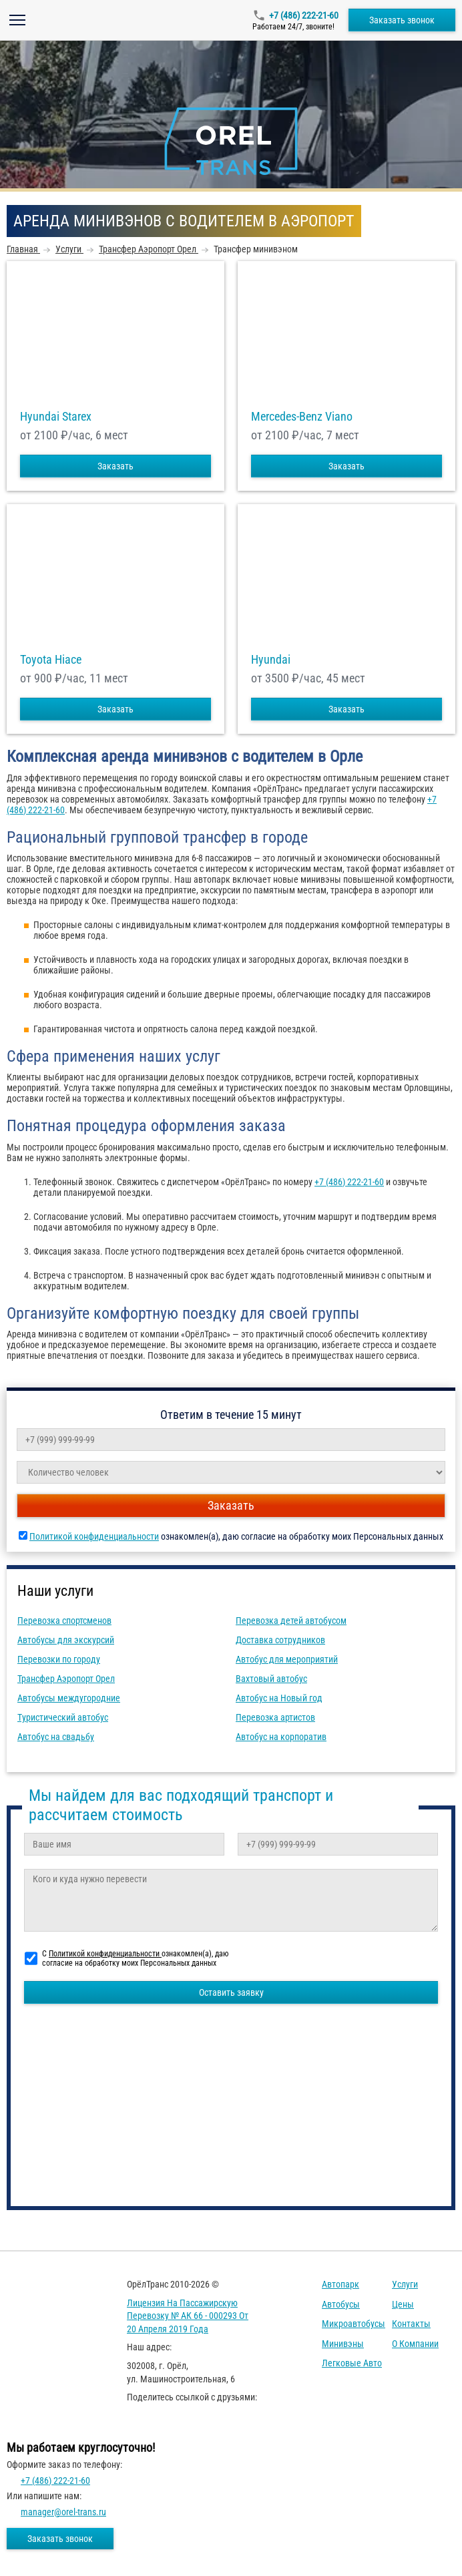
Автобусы (341, 2304)
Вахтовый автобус (271, 1678)
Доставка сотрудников (280, 1640)
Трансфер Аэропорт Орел (66, 1678)
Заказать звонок (402, 20)
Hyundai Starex (55, 417)
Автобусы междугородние (68, 1698)
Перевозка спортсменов (64, 1620)
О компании (415, 2343)
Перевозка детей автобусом (291, 1620)
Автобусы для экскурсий (65, 1640)
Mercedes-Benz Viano (302, 417)
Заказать (115, 466)
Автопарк (340, 2284)
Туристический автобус (62, 1717)
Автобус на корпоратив (281, 1736)
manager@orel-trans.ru (63, 2512)
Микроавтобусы (353, 2323)
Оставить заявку (231, 1992)
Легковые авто (352, 2363)
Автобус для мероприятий (287, 1659)
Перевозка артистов (275, 1717)
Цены (403, 2304)
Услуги (405, 2284)
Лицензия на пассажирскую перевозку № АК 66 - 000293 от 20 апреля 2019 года (187, 2316)
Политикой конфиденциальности (94, 1536)
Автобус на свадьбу (55, 1736)
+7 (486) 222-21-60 (303, 15)
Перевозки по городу (58, 1659)
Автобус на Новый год (279, 1698)
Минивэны (343, 2343)
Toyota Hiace (50, 660)
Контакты (411, 2323)
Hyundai (270, 660)
